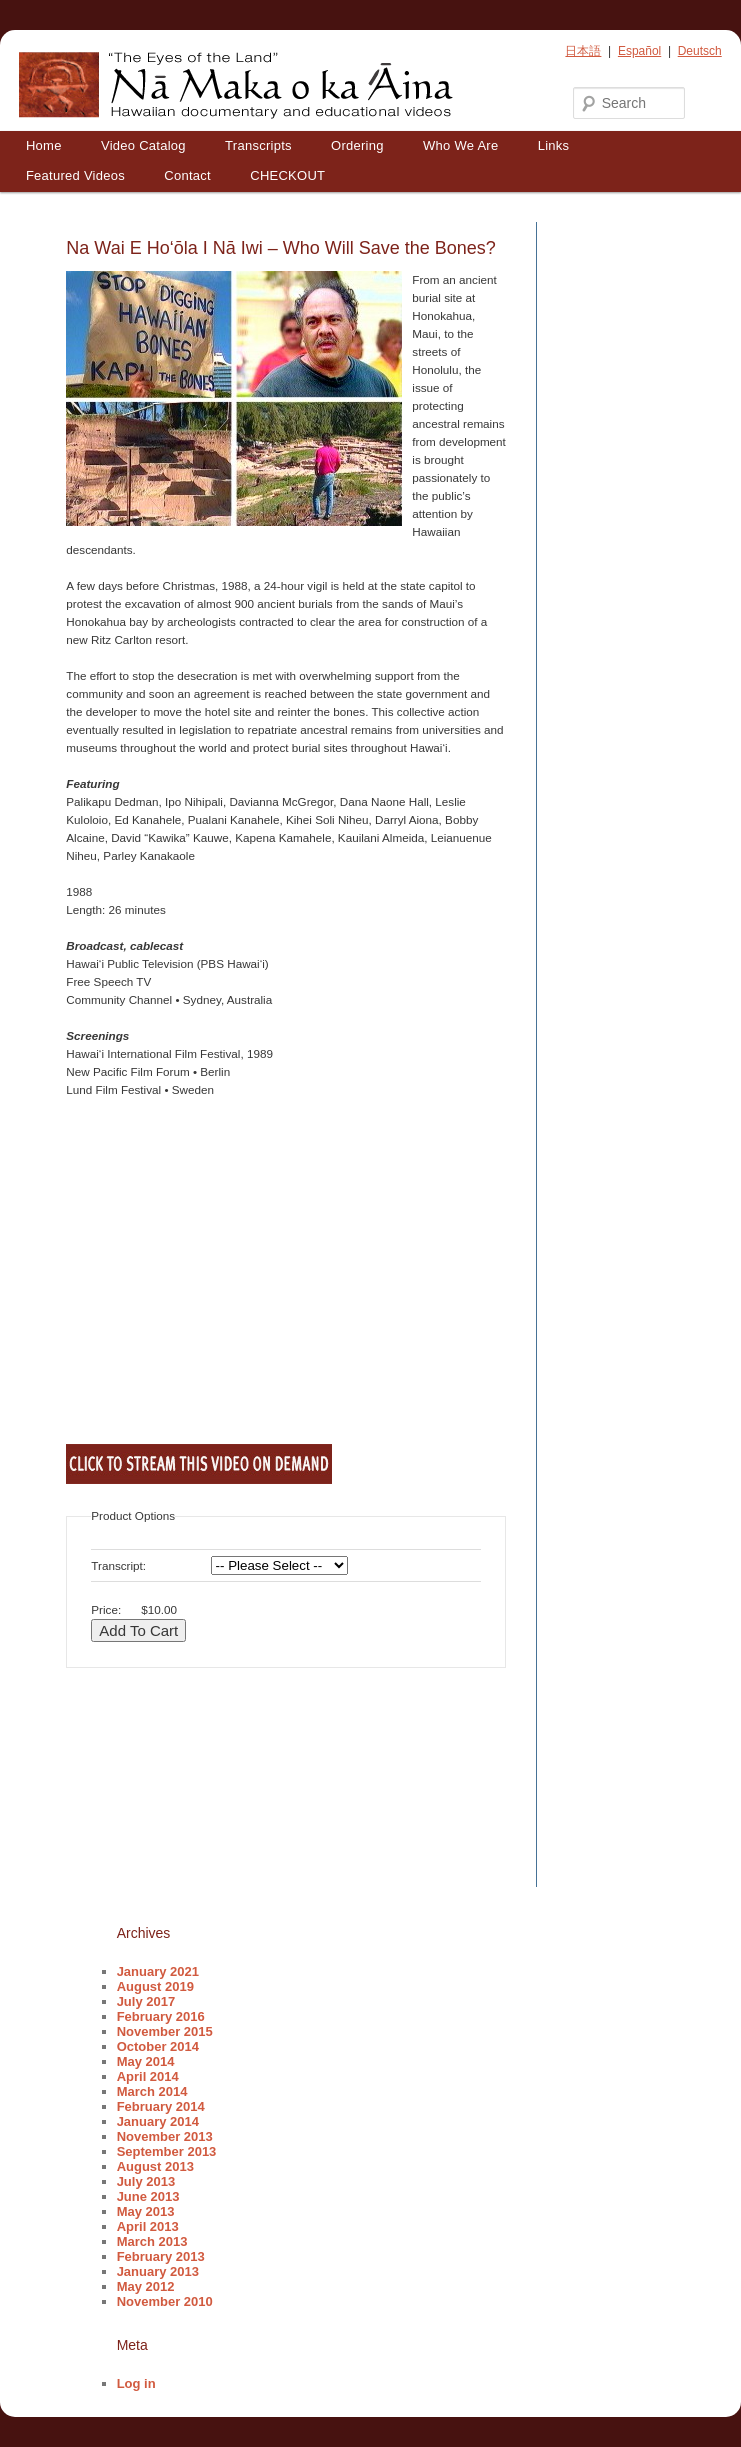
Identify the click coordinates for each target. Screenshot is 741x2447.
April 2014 (148, 2076)
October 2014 (158, 2046)
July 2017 (146, 2001)
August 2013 (155, 2166)
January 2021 (158, 1971)
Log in (136, 2383)
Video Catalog (143, 145)
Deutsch (700, 51)
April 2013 (148, 2226)
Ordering (357, 145)
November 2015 (165, 2031)
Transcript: (118, 1565)
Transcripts (258, 145)
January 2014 (158, 2121)
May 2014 (146, 2061)
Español (639, 51)
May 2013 (146, 2211)
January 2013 (158, 2271)
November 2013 (165, 2136)
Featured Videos (75, 175)
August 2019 (155, 1986)
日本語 (583, 51)
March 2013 (152, 2241)
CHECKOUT (287, 175)
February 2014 (161, 2106)
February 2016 (161, 2016)
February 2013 (161, 2256)
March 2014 (152, 2091)
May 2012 (146, 2286)
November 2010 (165, 2301)
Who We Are (460, 145)
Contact (187, 175)
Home (44, 145)
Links (554, 145)
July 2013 (146, 2181)
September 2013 (167, 2151)
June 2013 (148, 2196)
